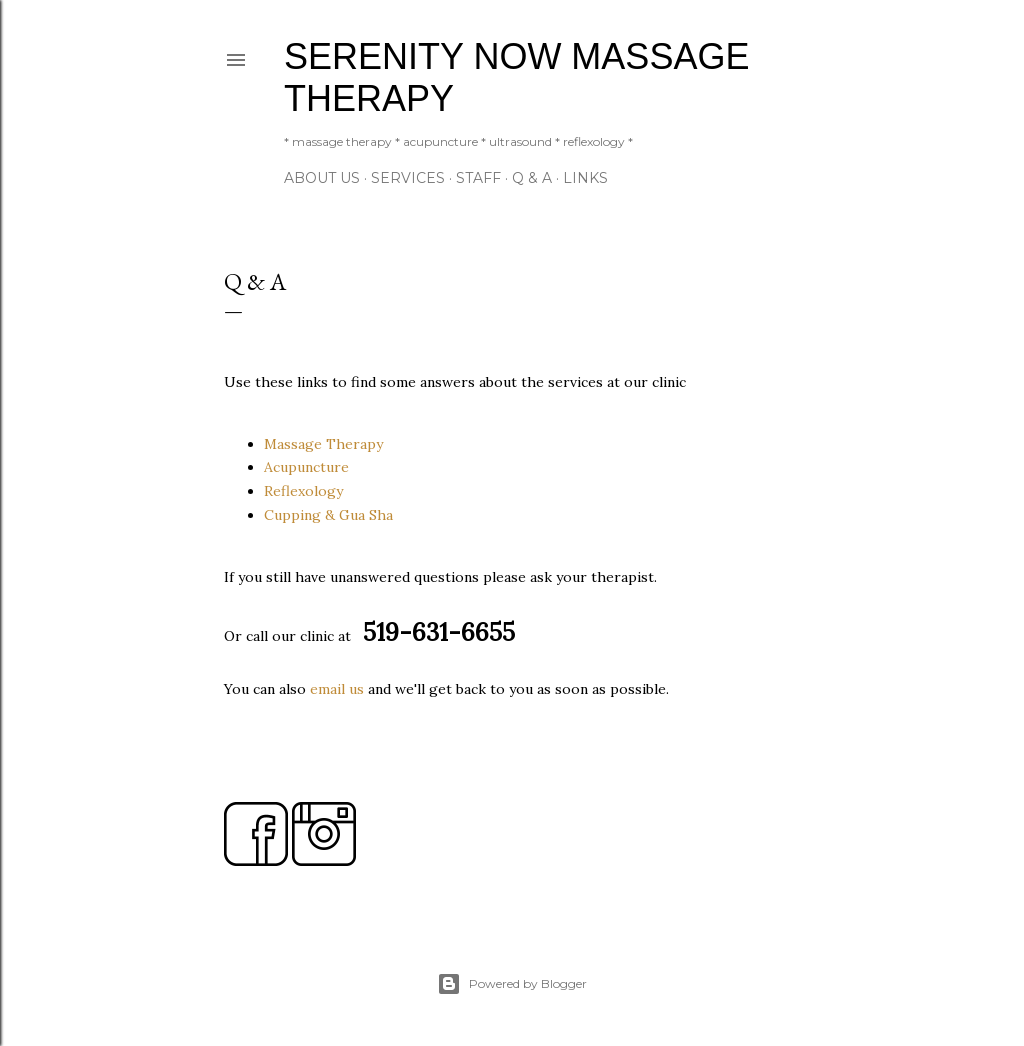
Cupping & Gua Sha (328, 515)
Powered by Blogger (512, 984)
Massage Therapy (323, 444)
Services (408, 178)
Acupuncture (306, 467)
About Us (322, 178)
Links (585, 178)
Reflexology (303, 491)
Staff (478, 178)
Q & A (532, 178)
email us (337, 689)
